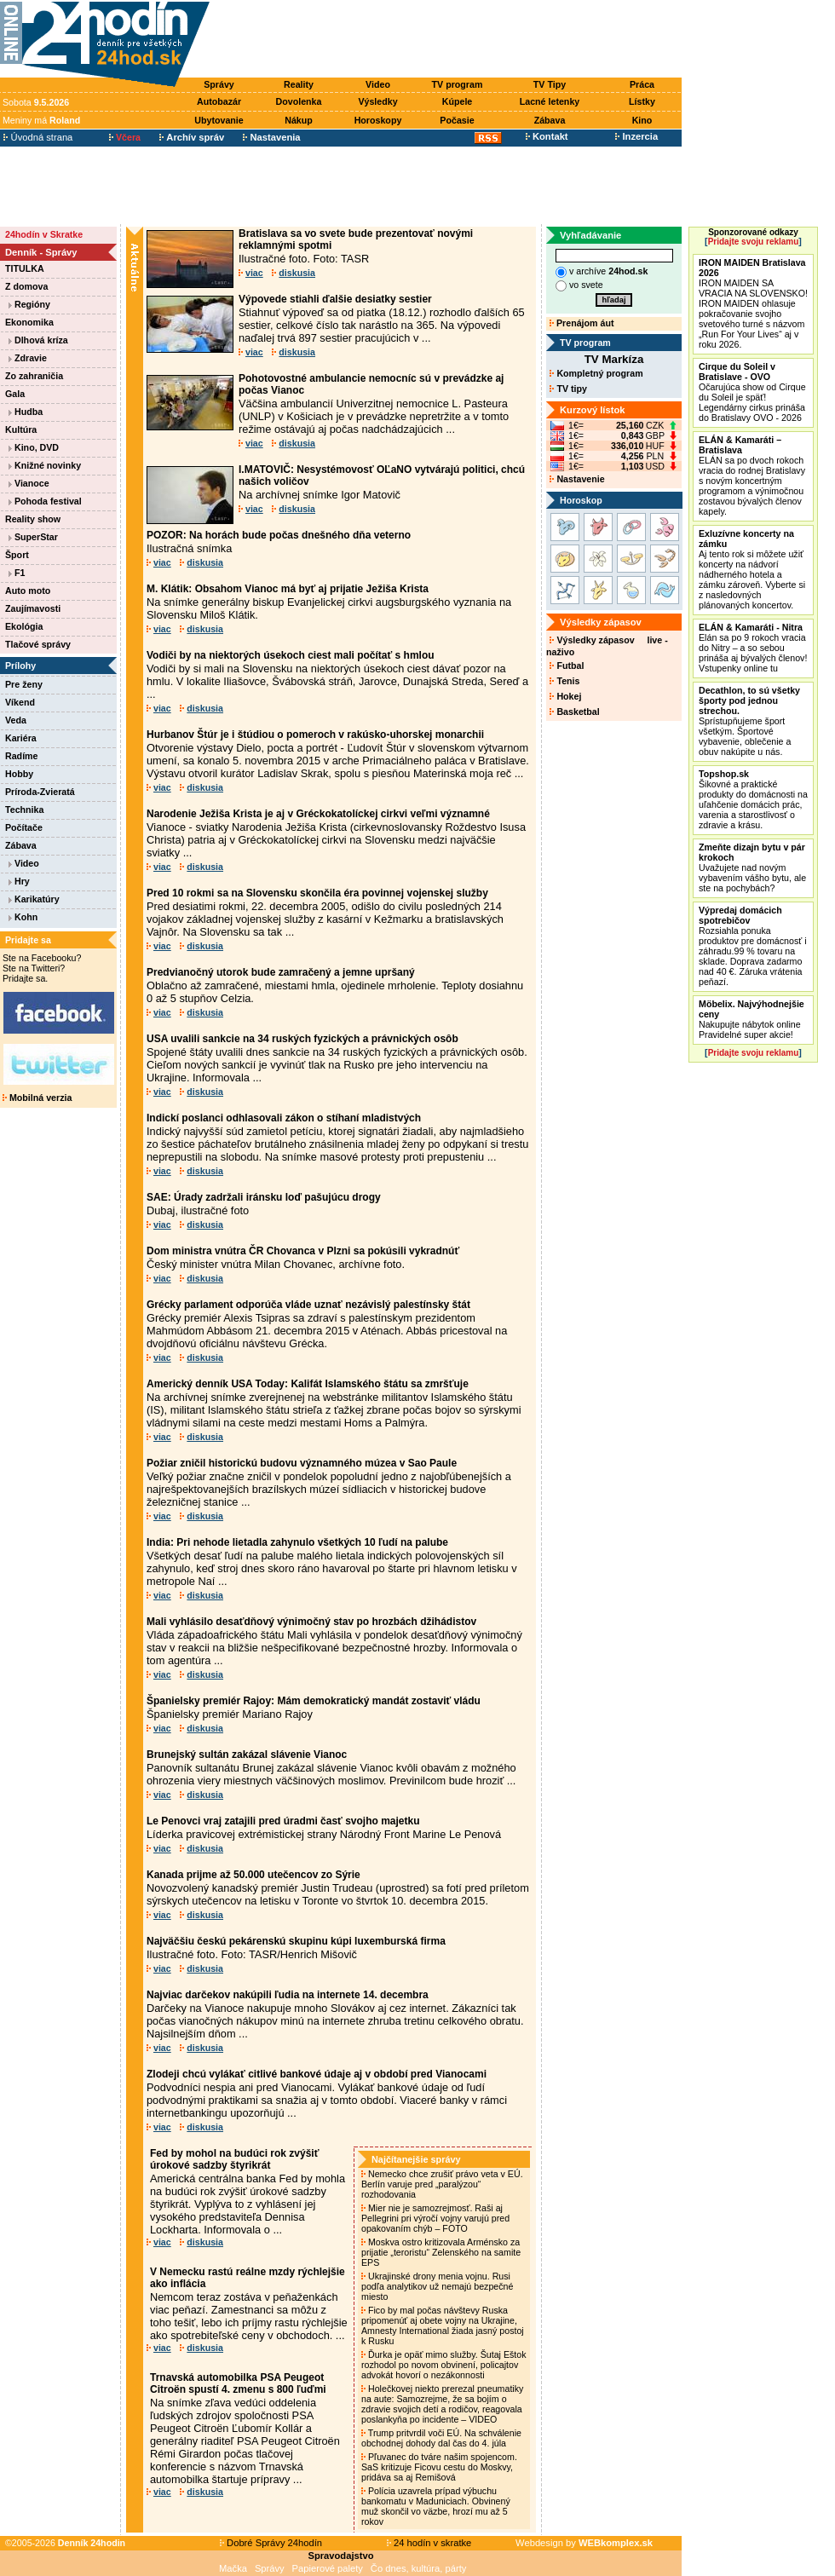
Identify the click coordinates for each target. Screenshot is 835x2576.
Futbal (567, 665)
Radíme (21, 756)
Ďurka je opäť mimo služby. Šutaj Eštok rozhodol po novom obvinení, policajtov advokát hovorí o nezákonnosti (444, 2364)
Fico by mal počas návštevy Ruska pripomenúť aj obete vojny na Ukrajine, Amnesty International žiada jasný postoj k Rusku (442, 2325)
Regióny (29, 304)
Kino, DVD (34, 447)
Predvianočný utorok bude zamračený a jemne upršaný (281, 972)
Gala (15, 394)
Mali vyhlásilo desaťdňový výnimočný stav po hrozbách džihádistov (311, 1622)
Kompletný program (596, 373)
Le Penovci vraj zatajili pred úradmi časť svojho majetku (283, 1821)
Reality (299, 84)
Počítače (24, 827)
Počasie (457, 120)
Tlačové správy (38, 644)
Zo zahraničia (34, 376)
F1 (17, 573)
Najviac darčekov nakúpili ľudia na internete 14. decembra (288, 1995)
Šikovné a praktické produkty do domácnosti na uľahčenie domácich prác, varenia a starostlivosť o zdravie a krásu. (753, 799)
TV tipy (568, 388)
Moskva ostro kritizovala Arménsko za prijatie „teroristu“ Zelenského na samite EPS (441, 2252)
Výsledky (377, 101)
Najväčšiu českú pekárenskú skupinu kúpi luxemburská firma (296, 1941)
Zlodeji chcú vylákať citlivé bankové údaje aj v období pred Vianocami (317, 2074)
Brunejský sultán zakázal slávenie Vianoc (247, 1755)
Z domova (26, 286)
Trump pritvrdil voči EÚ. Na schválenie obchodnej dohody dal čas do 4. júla (441, 2438)
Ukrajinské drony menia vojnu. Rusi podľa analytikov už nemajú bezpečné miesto (437, 2286)
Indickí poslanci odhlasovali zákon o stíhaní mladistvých (284, 1118)
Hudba (26, 411)
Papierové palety (327, 2568)
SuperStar (33, 537)
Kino (642, 120)
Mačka (233, 2568)
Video (378, 84)
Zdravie (28, 358)
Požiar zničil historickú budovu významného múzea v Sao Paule (302, 1463)
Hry (19, 881)
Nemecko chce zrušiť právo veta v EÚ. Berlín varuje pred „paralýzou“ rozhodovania (442, 2184)
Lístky (642, 101)
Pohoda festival (45, 501)
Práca (642, 84)
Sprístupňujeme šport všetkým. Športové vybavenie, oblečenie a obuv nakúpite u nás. (749, 721)
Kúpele (457, 101)
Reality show (32, 519)
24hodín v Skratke (44, 234)
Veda (15, 720)
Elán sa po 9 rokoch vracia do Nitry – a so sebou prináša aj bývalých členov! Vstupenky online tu (753, 647)
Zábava (550, 120)
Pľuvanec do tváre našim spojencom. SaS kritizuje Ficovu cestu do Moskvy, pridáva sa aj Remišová (439, 2467)
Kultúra (21, 429)
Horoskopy (378, 120)
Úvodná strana (37, 137)
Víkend (20, 702)
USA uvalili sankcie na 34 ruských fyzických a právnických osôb (302, 1039)
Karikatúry (34, 899)
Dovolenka (299, 101)
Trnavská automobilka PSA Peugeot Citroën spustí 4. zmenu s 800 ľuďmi (238, 2383)
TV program (457, 84)
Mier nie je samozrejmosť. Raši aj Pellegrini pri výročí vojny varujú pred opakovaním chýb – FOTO (435, 2218)
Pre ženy (24, 684)
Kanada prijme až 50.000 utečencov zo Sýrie (253, 1875)
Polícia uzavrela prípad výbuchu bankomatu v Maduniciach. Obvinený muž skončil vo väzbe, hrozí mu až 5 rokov (435, 2506)
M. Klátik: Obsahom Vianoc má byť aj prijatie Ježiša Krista (288, 589)
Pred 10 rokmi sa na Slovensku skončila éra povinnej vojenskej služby (317, 893)
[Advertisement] (449, 40)
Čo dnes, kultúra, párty (419, 2568)
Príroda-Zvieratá (40, 792)
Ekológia (24, 626)
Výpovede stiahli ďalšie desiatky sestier (335, 299)
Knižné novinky (45, 465)
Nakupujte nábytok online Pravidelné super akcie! (751, 1019)
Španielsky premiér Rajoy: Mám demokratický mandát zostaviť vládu (314, 1701)
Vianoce (29, 483)
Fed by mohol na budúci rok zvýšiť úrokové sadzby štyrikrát (234, 2159)
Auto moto (27, 590)
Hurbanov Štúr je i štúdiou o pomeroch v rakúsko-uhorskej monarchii (315, 735)
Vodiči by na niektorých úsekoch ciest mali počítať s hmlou (291, 655)
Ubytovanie (218, 120)
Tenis (564, 681)
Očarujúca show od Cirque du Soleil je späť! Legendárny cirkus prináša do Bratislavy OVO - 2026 (752, 392)
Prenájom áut (581, 323)
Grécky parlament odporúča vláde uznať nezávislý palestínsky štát (308, 1305)
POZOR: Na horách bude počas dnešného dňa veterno (279, 535)
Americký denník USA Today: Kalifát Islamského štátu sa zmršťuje (308, 1384)
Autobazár (219, 101)
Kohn (23, 917)
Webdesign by (584, 2543)
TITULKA (24, 268)
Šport (17, 555)
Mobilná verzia (37, 1097)
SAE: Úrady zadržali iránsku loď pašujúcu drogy (264, 1197)
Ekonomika (29, 322)
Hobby (19, 774)
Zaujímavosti (32, 608)
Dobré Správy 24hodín (271, 2543)
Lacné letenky (549, 101)
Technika (24, 809)
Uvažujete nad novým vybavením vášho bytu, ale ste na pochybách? (752, 867)
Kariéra (21, 738)
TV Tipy (549, 84)
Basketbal (574, 711)
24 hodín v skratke (429, 2543)
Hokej (565, 696)
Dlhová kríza (38, 340)
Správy (219, 84)
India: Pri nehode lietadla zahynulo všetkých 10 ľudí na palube (297, 1542)
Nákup (299, 120)
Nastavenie (577, 479)
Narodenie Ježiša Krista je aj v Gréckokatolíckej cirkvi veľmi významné (318, 814)
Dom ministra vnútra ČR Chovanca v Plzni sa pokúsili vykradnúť (303, 1251)
